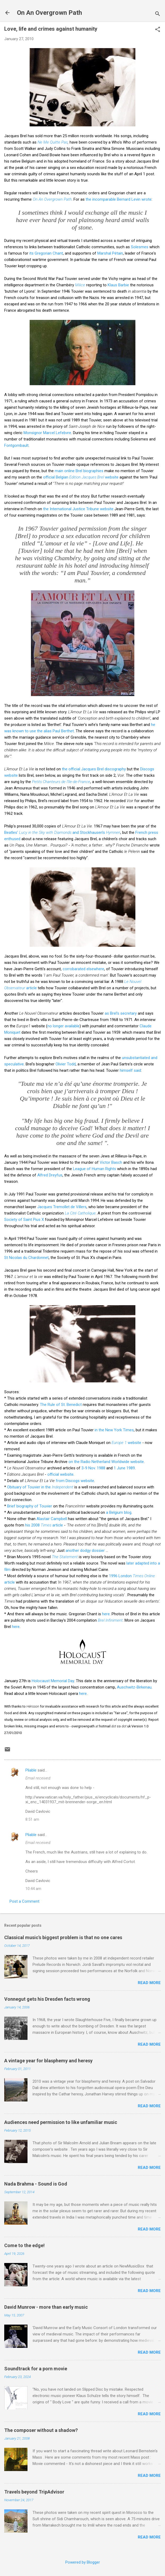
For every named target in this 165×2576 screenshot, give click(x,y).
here (106, 1614)
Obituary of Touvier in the (40, 1487)
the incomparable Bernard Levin (113, 199)
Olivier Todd (66, 1064)
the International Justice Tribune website (78, 509)
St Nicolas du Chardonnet (26, 1257)
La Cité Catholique (80, 1213)
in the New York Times (114, 1430)
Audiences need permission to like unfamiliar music (60, 2122)
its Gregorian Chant (46, 253)
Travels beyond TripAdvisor (34, 2492)
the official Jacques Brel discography (94, 769)
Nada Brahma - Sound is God (35, 2184)
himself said (130, 1070)
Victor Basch (111, 1162)
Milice (80, 285)
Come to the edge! (24, 2245)
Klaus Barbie (118, 285)
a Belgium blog (118, 1512)
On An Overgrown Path (49, 12)
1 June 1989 (124, 1468)
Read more (149, 1982)
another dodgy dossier (85, 1550)
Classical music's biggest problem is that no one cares (63, 1937)
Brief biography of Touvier (29, 1506)
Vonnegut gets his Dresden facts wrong (47, 1999)
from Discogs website (75, 1480)
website (126, 1442)
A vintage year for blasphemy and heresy (48, 2060)
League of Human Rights (94, 1168)
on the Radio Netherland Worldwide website (106, 1461)
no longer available (63, 1026)
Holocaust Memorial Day (53, 1680)
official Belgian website (80, 477)
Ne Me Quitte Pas (53, 142)
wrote (146, 199)
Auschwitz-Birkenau (134, 1687)
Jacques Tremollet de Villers (61, 1206)
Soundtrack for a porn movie (35, 2368)
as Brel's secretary (121, 1013)
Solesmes (139, 247)
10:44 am (33, 1888)
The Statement (65, 1556)
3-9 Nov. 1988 (93, 1468)
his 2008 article (44, 1525)
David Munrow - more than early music (46, 2307)
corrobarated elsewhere (83, 969)
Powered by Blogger (82, 2562)
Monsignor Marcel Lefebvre (47, 432)
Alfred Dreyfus (49, 1175)
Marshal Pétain (110, 253)
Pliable (30, 1770)
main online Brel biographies (79, 470)
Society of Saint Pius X (24, 1219)
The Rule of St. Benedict (61, 1404)
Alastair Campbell (51, 1518)
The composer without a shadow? (41, 2430)
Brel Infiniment (110, 1620)
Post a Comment (24, 1901)
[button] (157, 30)
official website (60, 1474)
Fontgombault (16, 445)
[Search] (157, 14)
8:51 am (32, 1819)
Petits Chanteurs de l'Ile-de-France (61, 781)
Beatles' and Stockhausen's (62, 832)
